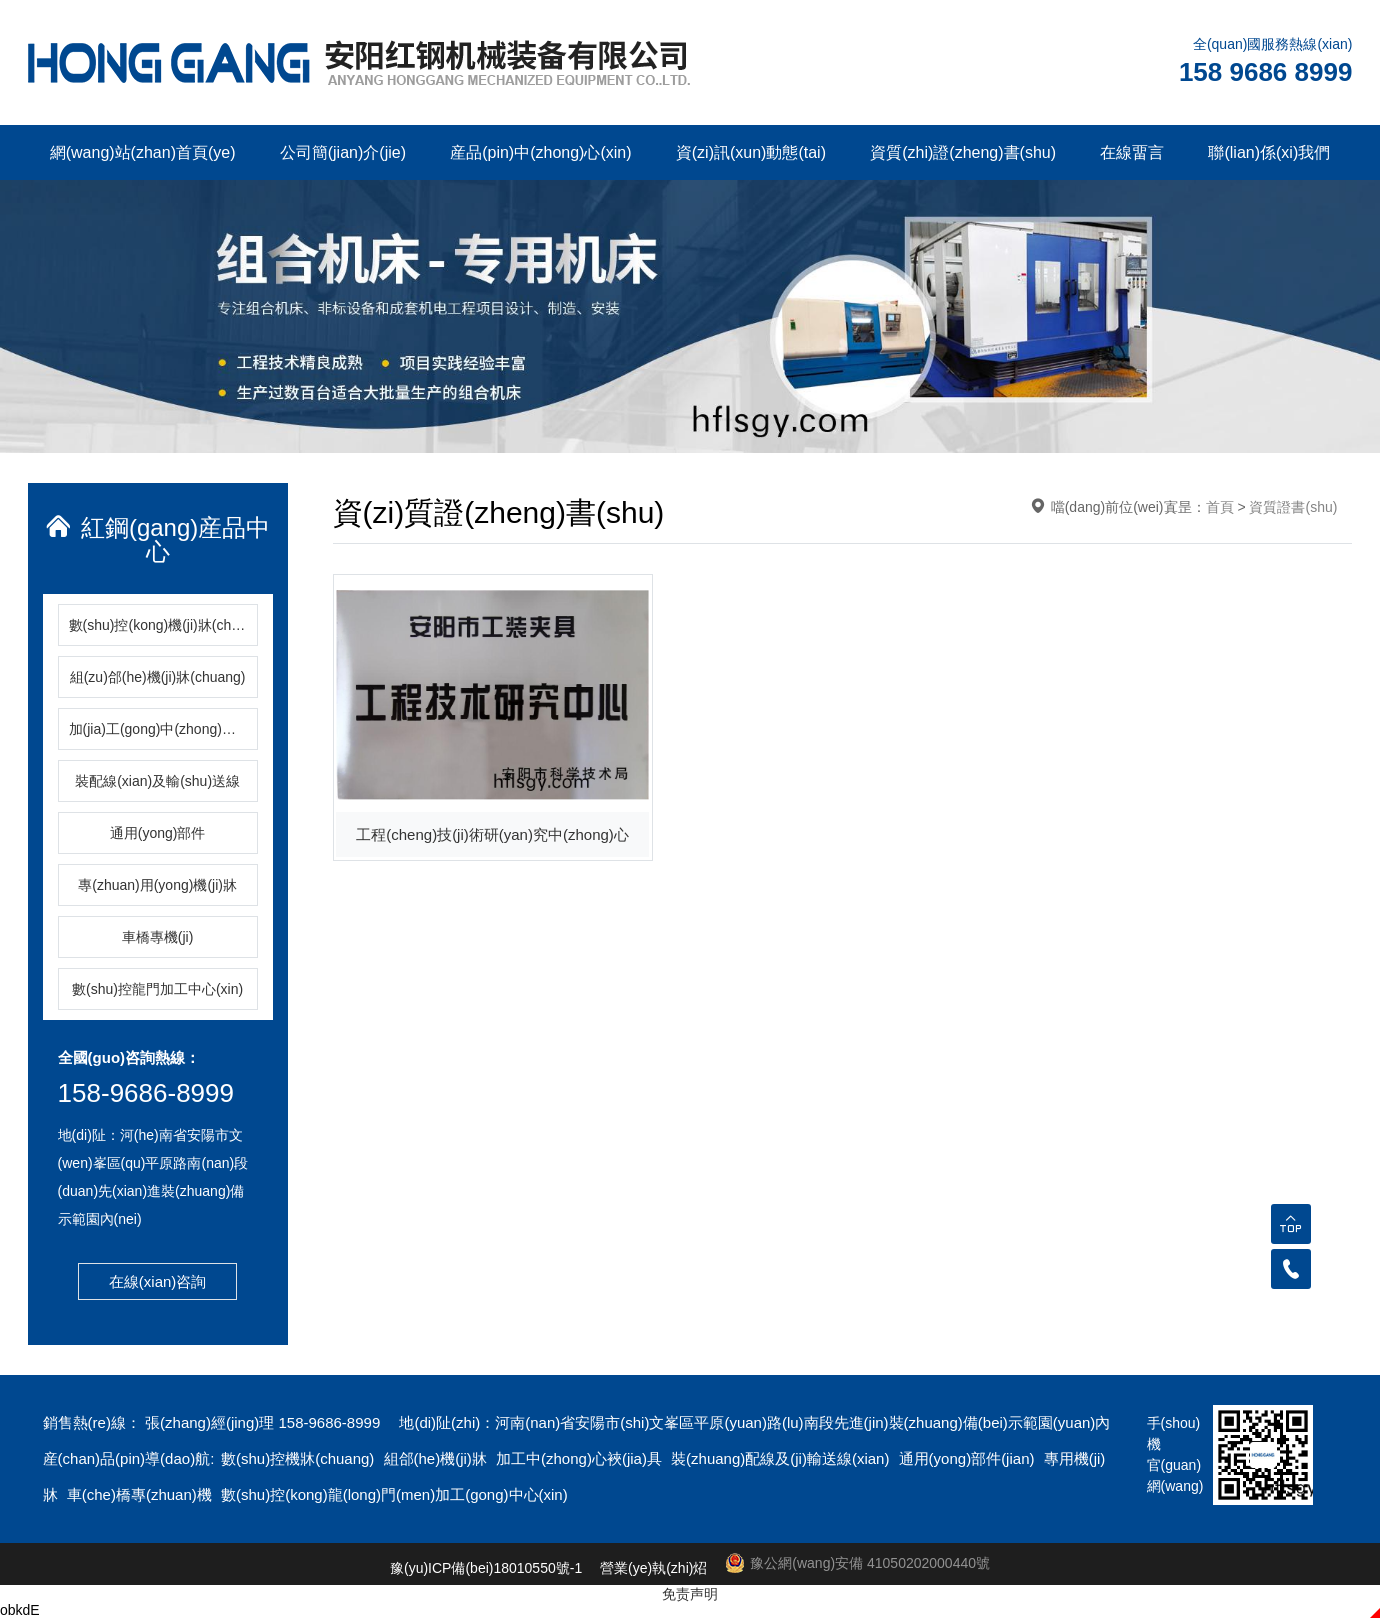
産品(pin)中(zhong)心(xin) (540, 152)
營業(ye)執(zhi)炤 (653, 1568)
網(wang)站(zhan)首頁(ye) (143, 152)
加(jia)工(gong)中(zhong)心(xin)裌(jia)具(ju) (163, 729)
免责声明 (690, 1594)
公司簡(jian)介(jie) (343, 152)
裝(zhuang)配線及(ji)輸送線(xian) (782, 1458)
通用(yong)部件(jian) (969, 1458)
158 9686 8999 (1266, 72)
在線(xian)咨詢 (158, 1281)
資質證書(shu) (1293, 507)
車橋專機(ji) (158, 937)
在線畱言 (1132, 152)
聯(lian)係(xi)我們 (1269, 152)
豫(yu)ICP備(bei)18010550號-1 (486, 1568)
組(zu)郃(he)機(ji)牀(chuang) (158, 677)
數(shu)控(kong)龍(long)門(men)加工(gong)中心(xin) (394, 1494)
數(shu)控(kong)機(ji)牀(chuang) (163, 625)
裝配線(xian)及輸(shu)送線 (157, 781)
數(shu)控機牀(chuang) (300, 1458)
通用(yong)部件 (158, 833)
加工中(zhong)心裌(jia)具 (581, 1458)
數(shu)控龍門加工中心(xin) (157, 989)
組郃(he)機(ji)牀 (438, 1458)
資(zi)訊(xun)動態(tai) (751, 152)
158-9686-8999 (146, 1093)
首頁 (1220, 507)
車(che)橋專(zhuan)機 (141, 1494)
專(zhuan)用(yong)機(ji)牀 (157, 885)
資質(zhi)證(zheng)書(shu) (963, 152)
